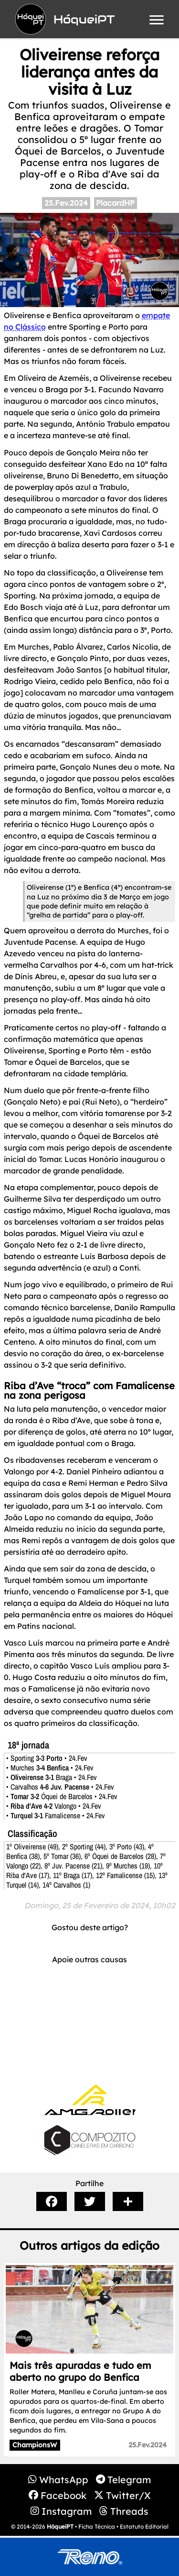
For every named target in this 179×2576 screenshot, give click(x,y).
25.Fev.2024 (66, 203)
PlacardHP (115, 203)
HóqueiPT (60, 2526)
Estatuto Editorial (144, 2526)
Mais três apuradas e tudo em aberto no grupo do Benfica (80, 2371)
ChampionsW (34, 2445)
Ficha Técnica (96, 2526)
